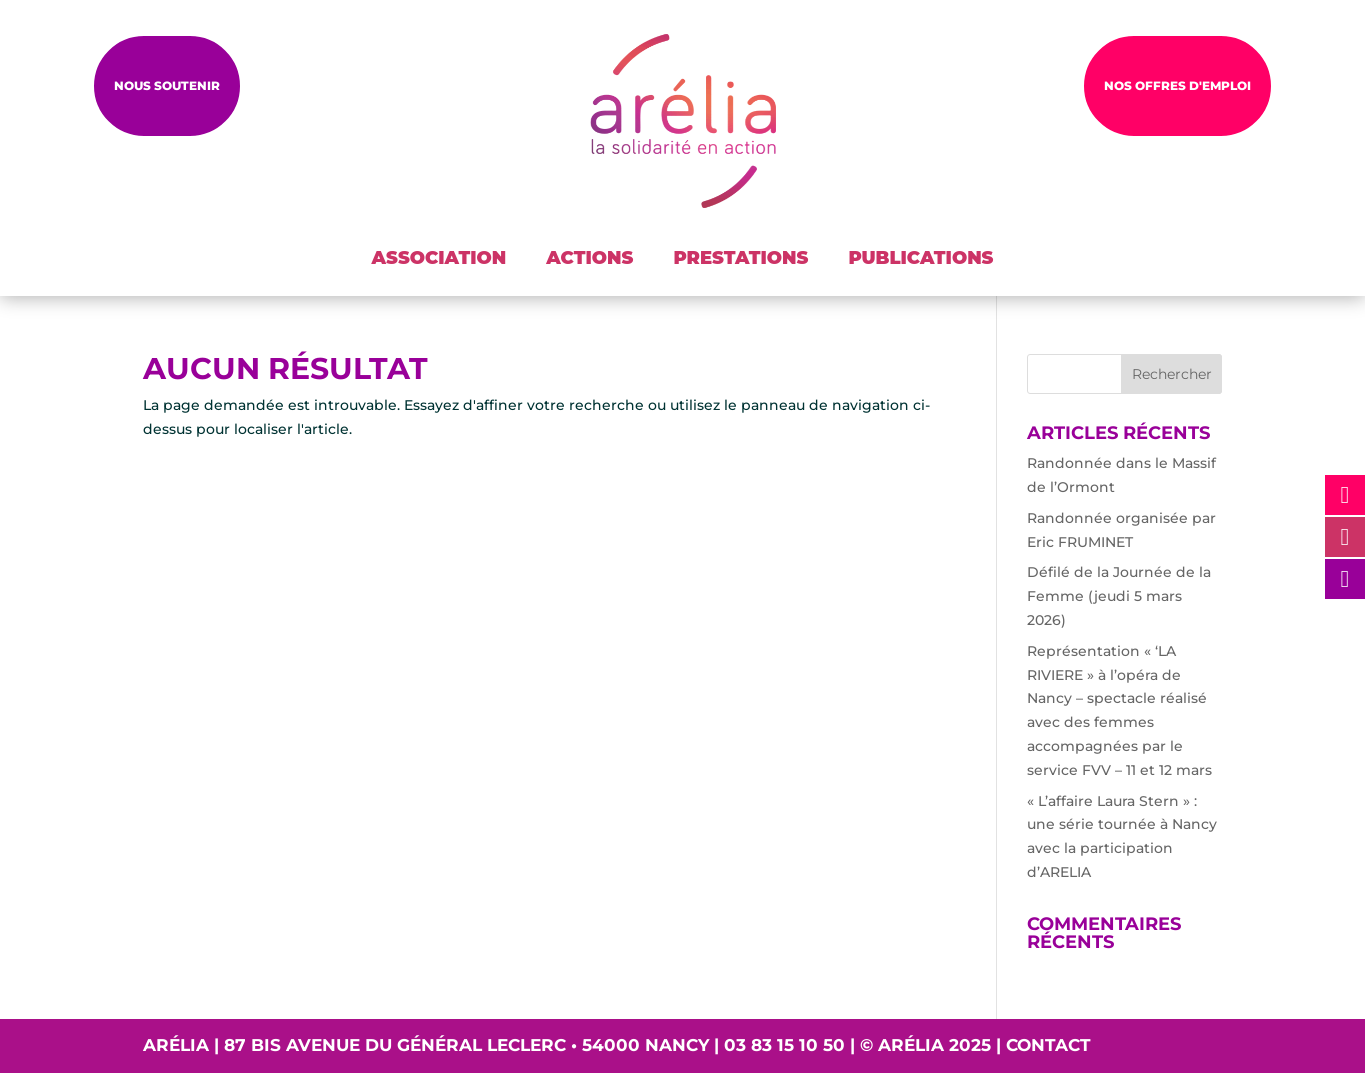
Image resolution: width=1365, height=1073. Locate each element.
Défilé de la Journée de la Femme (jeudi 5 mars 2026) (1119, 596)
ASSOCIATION (439, 258)
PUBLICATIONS (920, 258)
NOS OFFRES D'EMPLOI (1177, 85)
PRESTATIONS (740, 258)
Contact (1048, 1045)
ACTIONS (589, 258)
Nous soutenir (167, 85)
